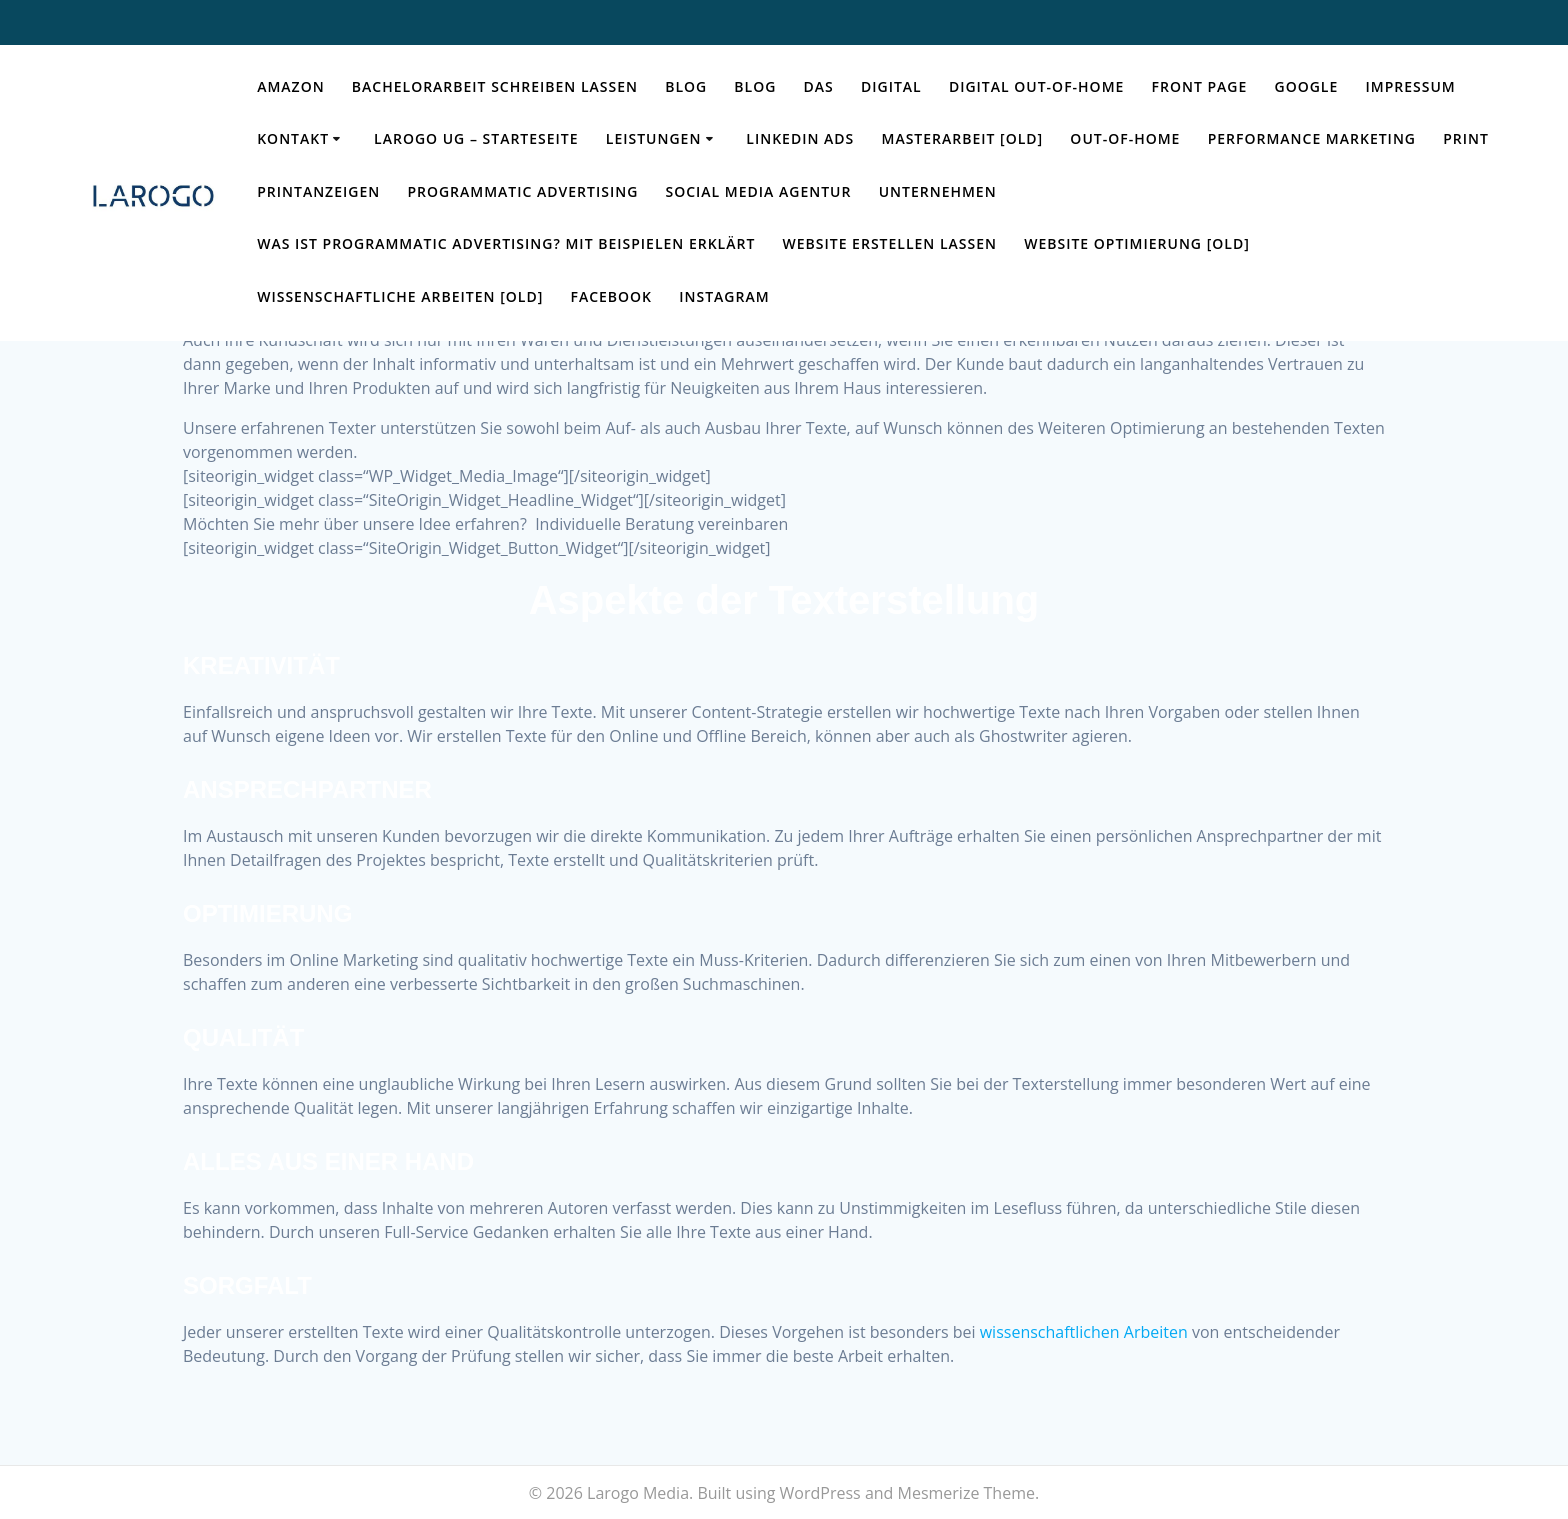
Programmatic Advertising (522, 191)
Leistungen (654, 138)
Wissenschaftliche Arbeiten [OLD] (400, 296)
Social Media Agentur (759, 191)
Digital (891, 86)
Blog (686, 86)
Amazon (290, 86)
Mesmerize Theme (966, 1493)
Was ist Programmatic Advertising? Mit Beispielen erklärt (506, 243)
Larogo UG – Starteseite (476, 138)
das (819, 86)
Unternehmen (938, 191)
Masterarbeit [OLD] (962, 138)
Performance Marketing (1312, 138)
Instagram (724, 296)
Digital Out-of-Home (1036, 86)
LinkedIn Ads (800, 138)
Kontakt (293, 138)
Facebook (611, 296)
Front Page (1200, 86)
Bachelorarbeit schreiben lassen (495, 86)
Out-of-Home (1125, 138)
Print (1466, 138)
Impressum (1410, 86)
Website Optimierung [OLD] (1137, 243)
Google (1307, 86)
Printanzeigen (318, 191)
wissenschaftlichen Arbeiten (1084, 1332)
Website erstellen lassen (890, 243)
